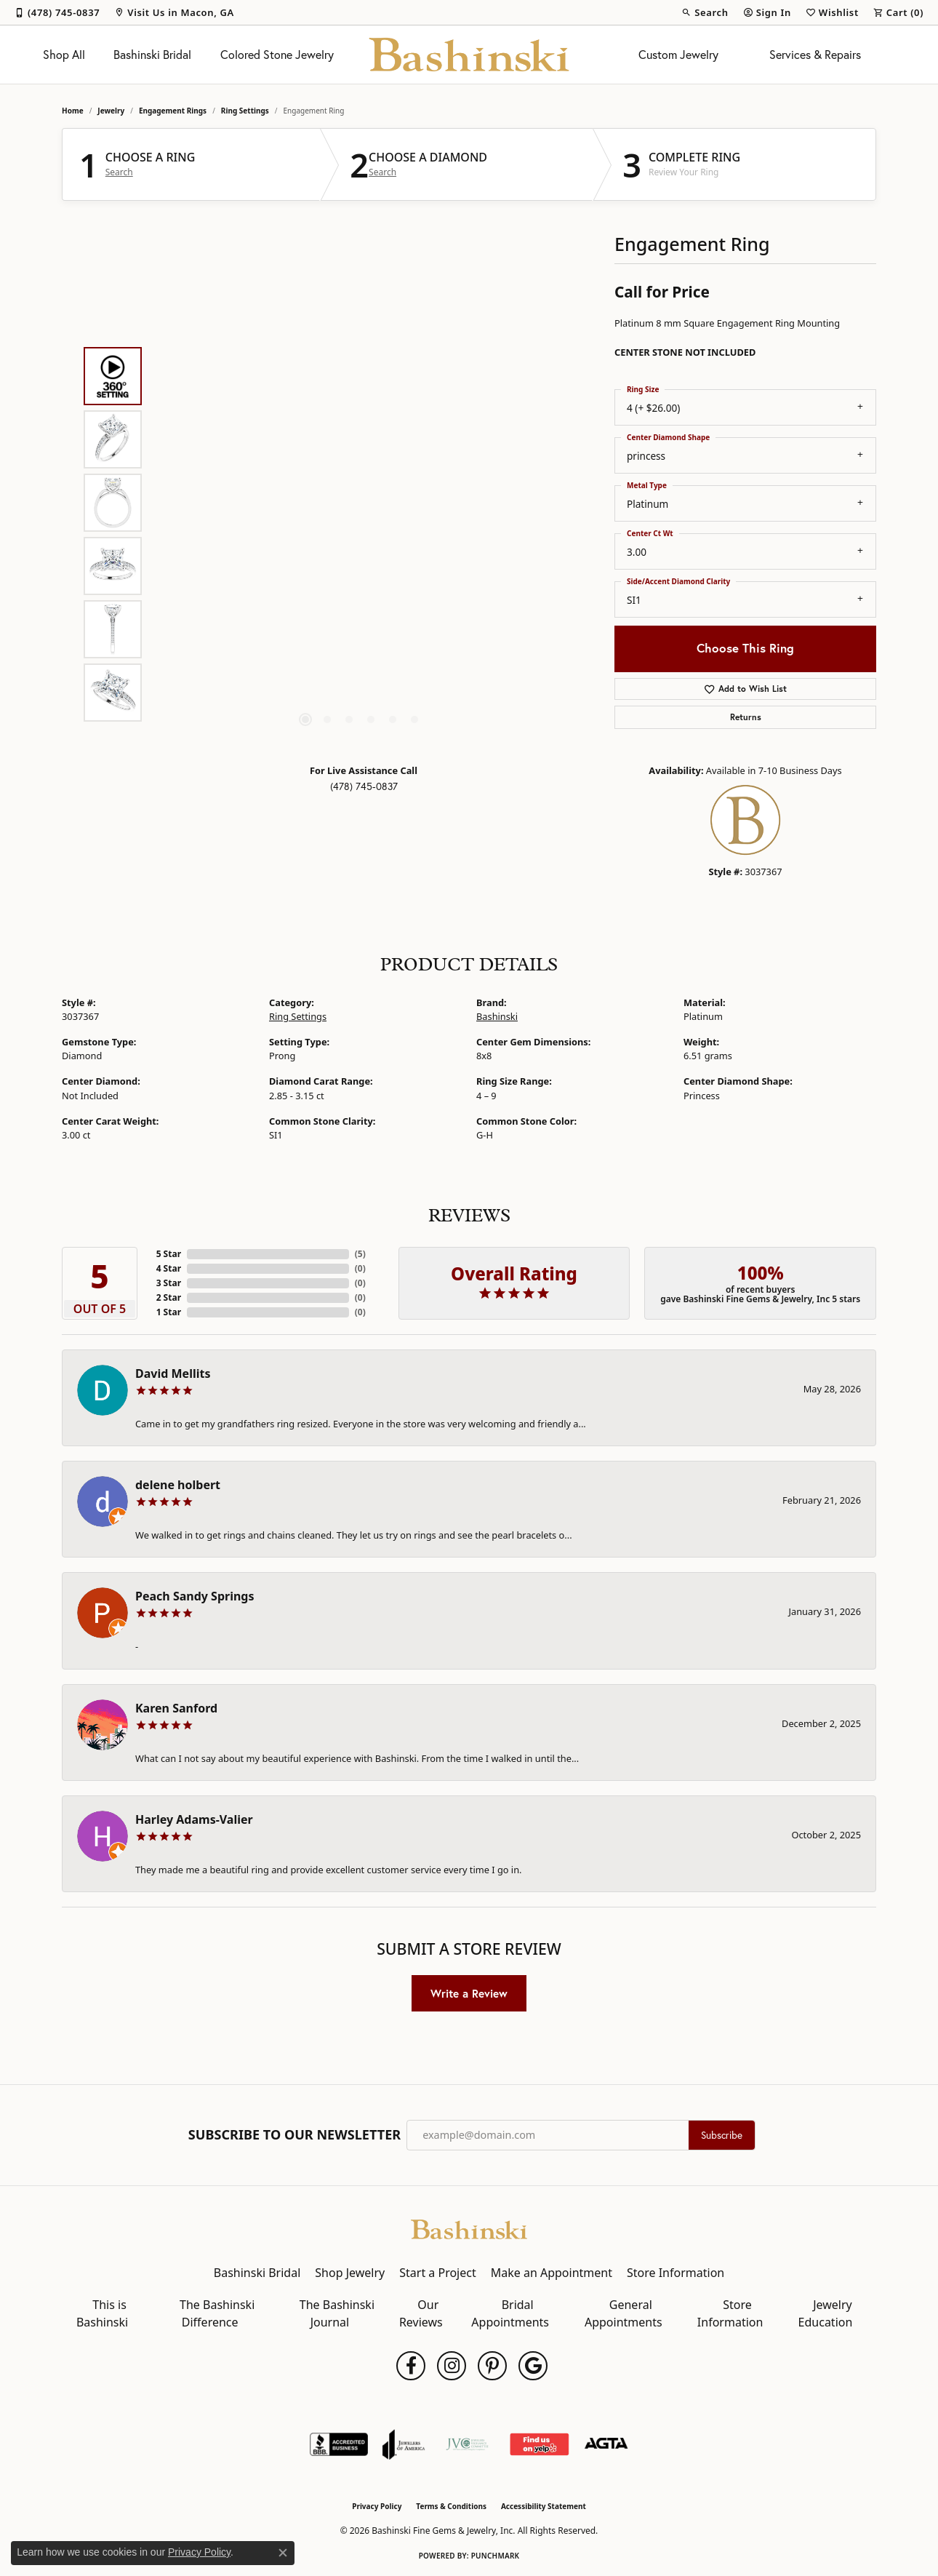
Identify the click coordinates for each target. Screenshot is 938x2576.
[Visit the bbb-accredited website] (339, 2444)
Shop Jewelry (350, 2273)
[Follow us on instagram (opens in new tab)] (451, 2365)
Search (119, 172)
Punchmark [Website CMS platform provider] (495, 2556)
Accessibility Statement (543, 2506)
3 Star (168, 1283)
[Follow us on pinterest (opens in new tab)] (492, 2365)
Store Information (675, 2273)
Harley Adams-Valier (194, 1819)
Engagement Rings (173, 110)
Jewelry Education (825, 2313)
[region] (360, 534)
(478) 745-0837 (364, 786)
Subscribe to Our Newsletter (294, 2135)
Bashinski (497, 1016)
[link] (57, 12)
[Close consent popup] (282, 2552)
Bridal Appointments (510, 2313)
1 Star (168, 1312)
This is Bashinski (102, 2313)
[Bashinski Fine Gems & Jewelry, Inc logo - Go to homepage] (469, 54)
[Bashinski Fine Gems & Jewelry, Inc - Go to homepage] (469, 2228)
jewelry (110, 110)
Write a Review (469, 1993)
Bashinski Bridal (152, 54)
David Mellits (172, 1373)
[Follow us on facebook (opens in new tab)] (410, 2365)
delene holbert (177, 1485)
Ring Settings (245, 110)
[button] (704, 12)
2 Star (168, 1297)
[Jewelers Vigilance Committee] (467, 2444)
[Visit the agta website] (606, 2444)
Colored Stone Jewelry (277, 54)
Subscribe (721, 2135)
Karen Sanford (176, 1708)
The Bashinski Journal (337, 2313)
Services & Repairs (815, 54)
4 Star (168, 1268)
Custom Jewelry (678, 54)
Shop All (64, 54)
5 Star (168, 1254)
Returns (745, 716)
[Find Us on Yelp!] (539, 2444)
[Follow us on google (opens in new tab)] (533, 2365)
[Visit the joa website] (403, 2444)
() (360, 1254)
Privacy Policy (376, 2506)
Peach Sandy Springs (194, 1596)
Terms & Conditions (451, 2506)
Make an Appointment (551, 2273)
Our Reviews (421, 2313)
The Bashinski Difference (217, 2313)
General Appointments (623, 2313)
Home (73, 110)
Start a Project (437, 2273)
